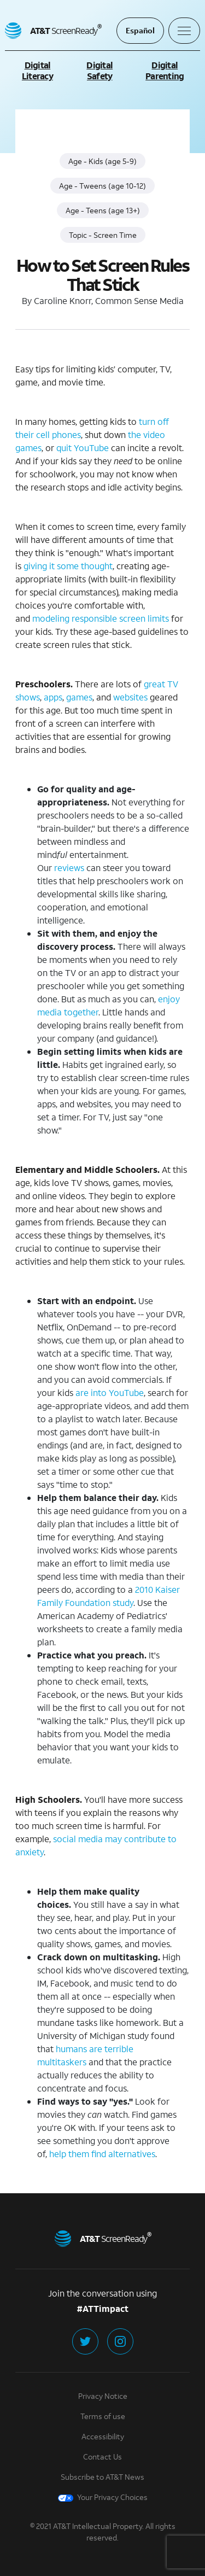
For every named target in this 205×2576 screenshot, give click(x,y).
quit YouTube (82, 447)
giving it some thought (68, 565)
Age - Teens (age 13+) (103, 210)
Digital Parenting (164, 70)
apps (53, 697)
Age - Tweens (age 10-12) (102, 185)
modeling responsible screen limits (100, 618)
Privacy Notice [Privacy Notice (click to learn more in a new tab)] (102, 2396)
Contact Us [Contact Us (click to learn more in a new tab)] (102, 2456)
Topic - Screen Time (103, 235)
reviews (69, 867)
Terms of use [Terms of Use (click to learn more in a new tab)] (102, 2416)
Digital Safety (99, 70)
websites (130, 697)
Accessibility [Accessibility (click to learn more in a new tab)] (102, 2436)
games (79, 697)
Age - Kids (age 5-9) (102, 161)
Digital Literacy (37, 70)
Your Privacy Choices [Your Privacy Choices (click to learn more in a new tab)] (103, 2497)
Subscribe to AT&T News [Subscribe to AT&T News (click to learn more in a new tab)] (102, 2477)
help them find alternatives (102, 2153)
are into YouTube (109, 1392)
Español (140, 30)
